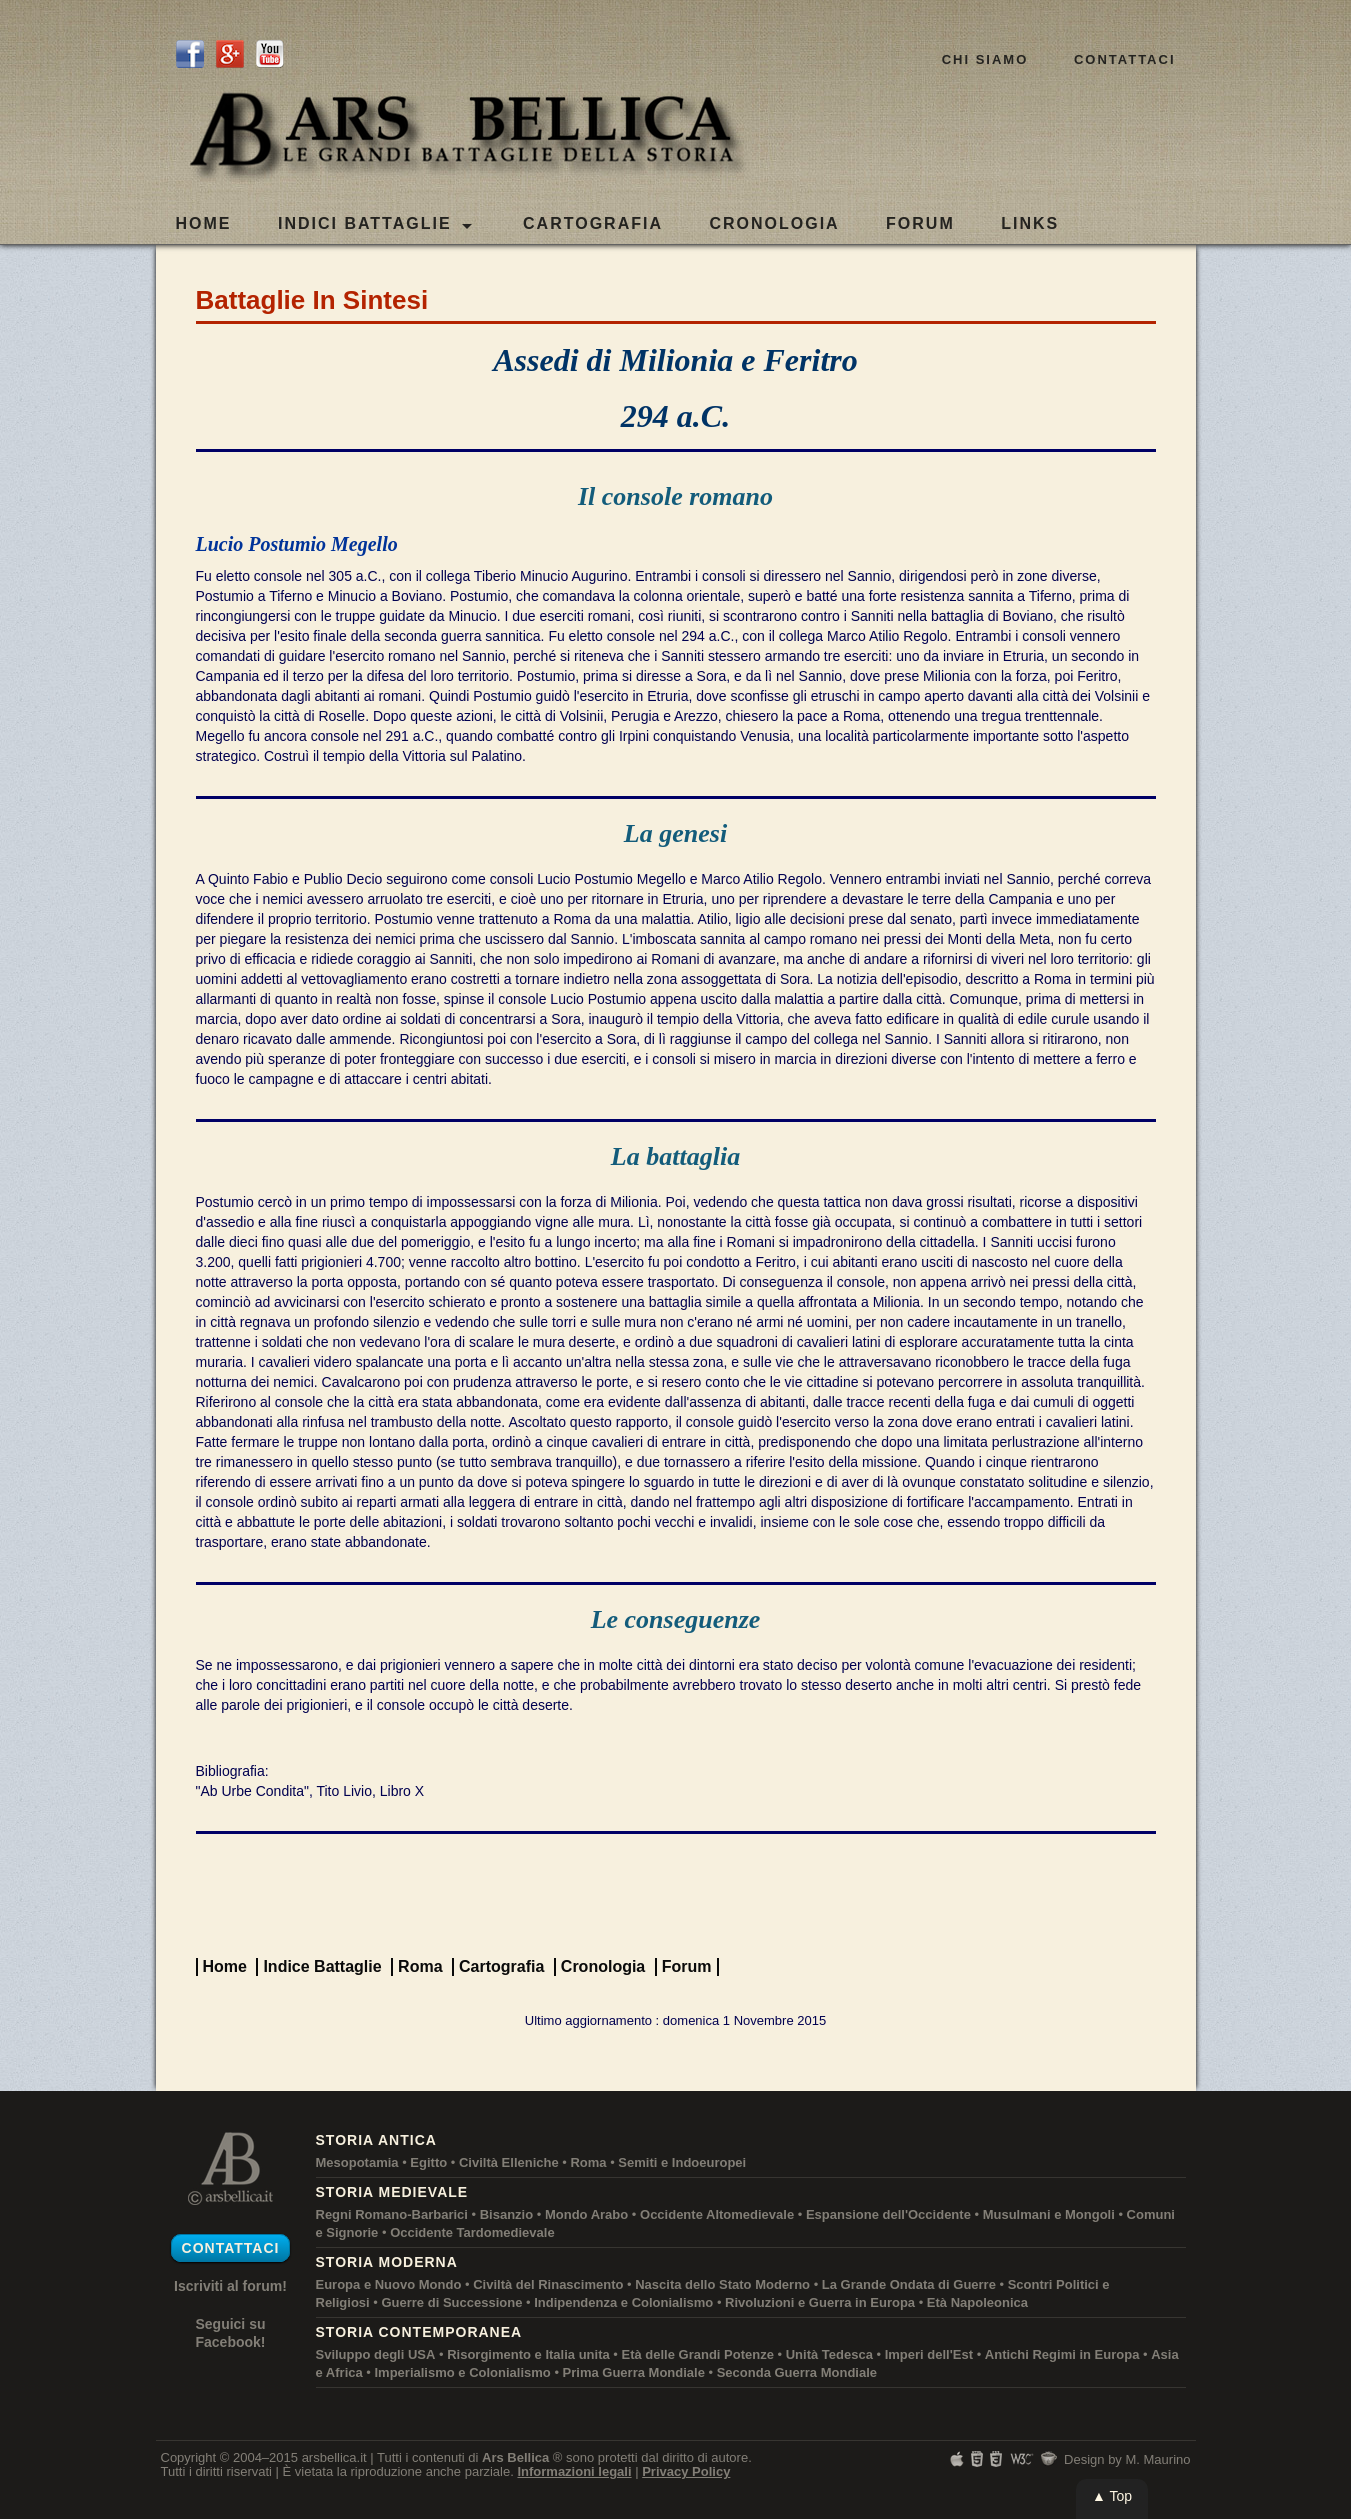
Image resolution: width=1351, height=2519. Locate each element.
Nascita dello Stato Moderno (722, 2284)
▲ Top (1112, 2496)
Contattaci (1125, 59)
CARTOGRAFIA (593, 223)
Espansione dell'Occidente (888, 2214)
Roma (420, 1966)
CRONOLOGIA (774, 223)
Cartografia (501, 1966)
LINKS (1030, 223)
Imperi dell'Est (929, 2354)
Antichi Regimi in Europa (1062, 2354)
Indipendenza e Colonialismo (623, 2302)
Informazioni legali (574, 2471)
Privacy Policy (686, 2471)
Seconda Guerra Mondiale (797, 2372)
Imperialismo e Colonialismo (463, 2372)
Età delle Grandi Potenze (698, 2354)
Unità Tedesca (829, 2354)
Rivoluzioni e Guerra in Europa (820, 2302)
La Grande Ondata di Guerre (909, 2284)
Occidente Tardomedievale (472, 2232)
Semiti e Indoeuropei (682, 2162)
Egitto (428, 2162)
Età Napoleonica (977, 2302)
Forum (687, 1966)
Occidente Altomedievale (717, 2214)
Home (204, 223)
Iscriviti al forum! (230, 2286)
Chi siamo (985, 59)
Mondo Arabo (586, 2214)
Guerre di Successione (451, 2302)
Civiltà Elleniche (509, 2162)
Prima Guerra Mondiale (634, 2372)
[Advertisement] (676, 1894)
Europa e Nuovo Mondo (389, 2284)
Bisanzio (506, 2214)
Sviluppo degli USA (376, 2354)
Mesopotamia (357, 2162)
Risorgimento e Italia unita (528, 2354)
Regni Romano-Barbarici (392, 2214)
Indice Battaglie (322, 1966)
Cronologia (603, 1966)
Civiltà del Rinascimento (548, 2284)
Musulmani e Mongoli (1049, 2214)
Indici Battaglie (375, 224)
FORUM (920, 223)
